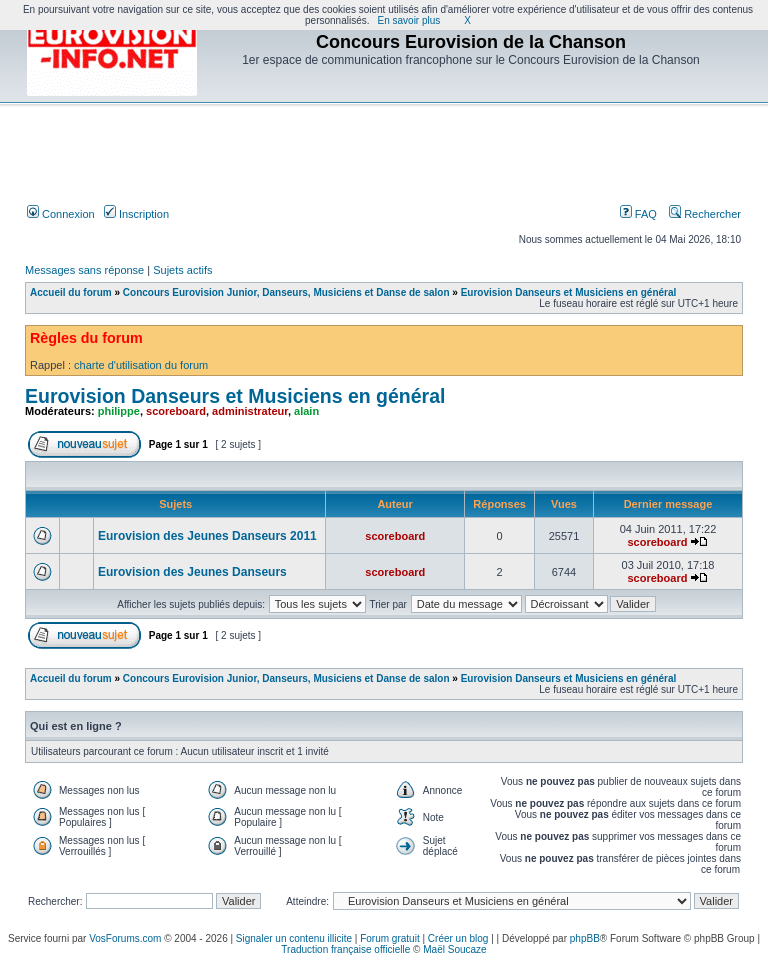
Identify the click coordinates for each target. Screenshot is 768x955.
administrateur (250, 411)
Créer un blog (458, 938)
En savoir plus (409, 20)
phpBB (585, 938)
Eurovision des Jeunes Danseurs (192, 572)
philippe (119, 411)
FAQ (638, 214)
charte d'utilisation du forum (141, 365)
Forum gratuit (389, 938)
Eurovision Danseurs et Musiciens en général (569, 292)
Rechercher (705, 214)
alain (306, 411)
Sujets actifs (182, 270)
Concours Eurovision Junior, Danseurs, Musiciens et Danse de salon (286, 292)
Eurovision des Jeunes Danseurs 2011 (207, 536)
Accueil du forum (71, 292)
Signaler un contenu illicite (294, 938)
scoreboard (176, 411)
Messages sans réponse (84, 270)
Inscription (136, 214)
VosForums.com (125, 938)
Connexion (61, 214)
